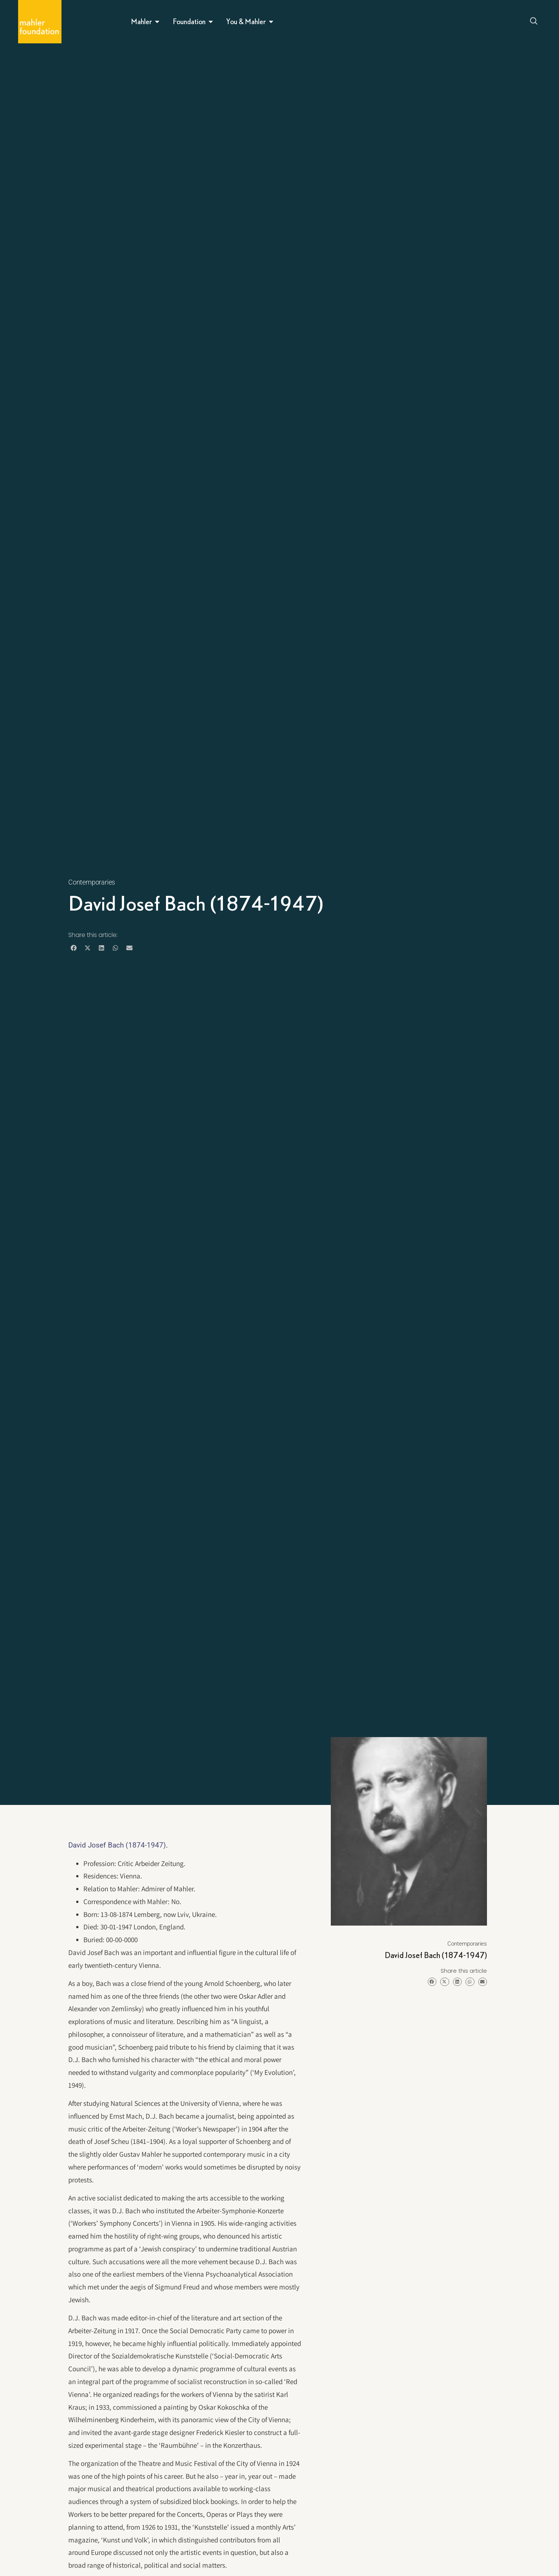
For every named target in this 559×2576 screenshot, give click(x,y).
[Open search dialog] (534, 21)
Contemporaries (91, 882)
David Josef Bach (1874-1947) (117, 1845)
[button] (73, 948)
